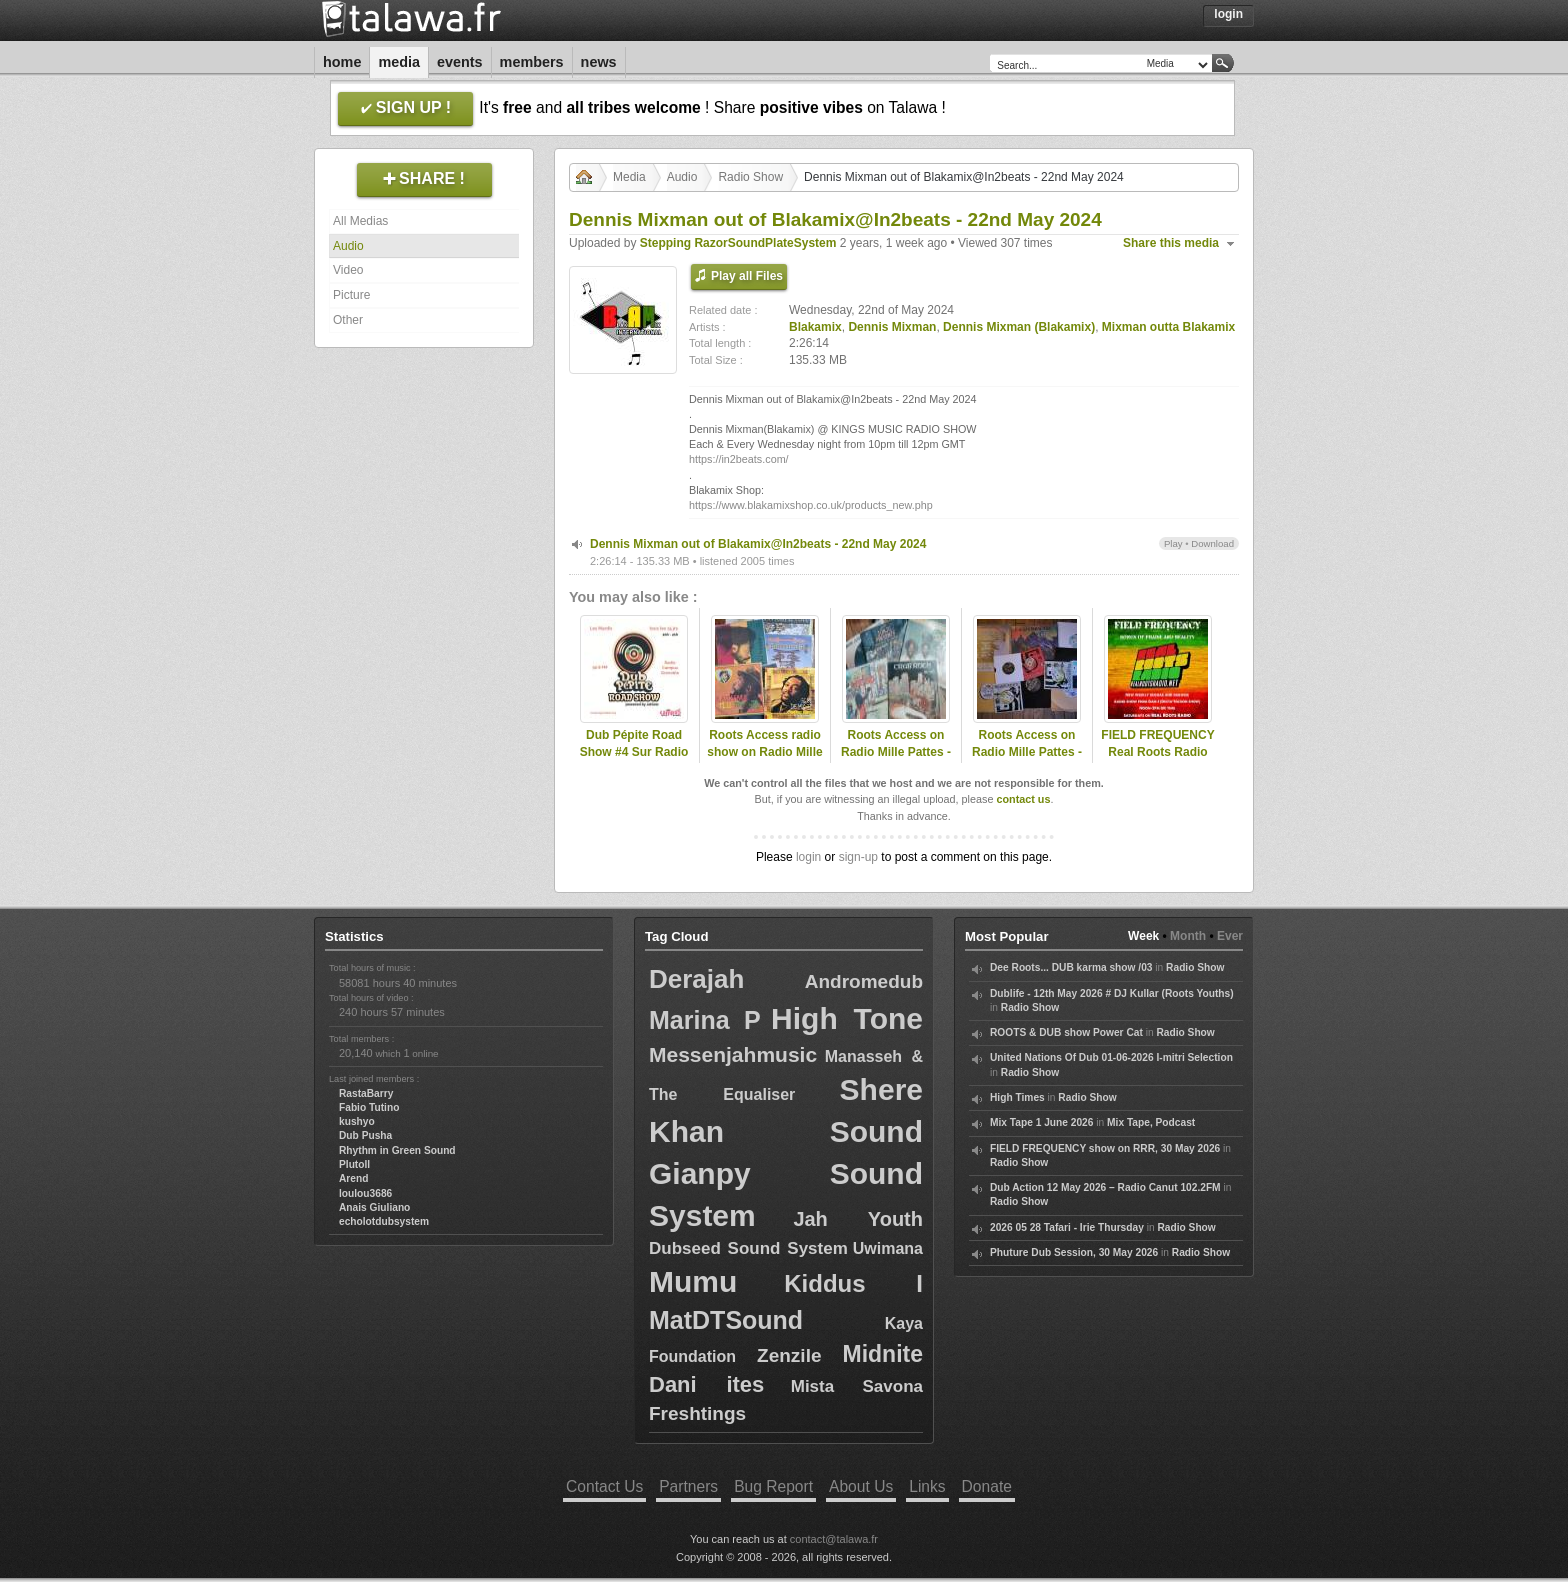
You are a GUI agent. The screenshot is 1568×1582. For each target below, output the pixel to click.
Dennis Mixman (892, 327)
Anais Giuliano (374, 1207)
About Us (861, 1486)
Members (532, 62)
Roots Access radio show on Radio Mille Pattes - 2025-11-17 (764, 752)
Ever (1230, 936)
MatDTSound (726, 1320)
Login (1228, 14)
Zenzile (789, 1355)
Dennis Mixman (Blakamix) (1019, 327)
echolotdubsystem (384, 1221)
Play (1173, 543)
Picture (351, 295)
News (599, 62)
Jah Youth (858, 1219)
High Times (1017, 1097)
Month (1188, 936)
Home (342, 62)
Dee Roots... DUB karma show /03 (1071, 967)
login (808, 857)
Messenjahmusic (733, 1054)
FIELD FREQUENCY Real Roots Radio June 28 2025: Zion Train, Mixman (1157, 760)
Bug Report (773, 1486)
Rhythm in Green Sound (397, 1150)
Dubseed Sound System (748, 1248)
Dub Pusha (365, 1135)
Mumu (693, 1281)
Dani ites (706, 1384)
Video (348, 270)
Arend (353, 1178)
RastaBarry (366, 1093)
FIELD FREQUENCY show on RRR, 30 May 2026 (1105, 1148)
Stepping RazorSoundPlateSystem (738, 243)
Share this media (1171, 243)
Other (348, 320)
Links (927, 1486)
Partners (688, 1486)
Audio (348, 246)
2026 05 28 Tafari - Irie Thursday (1067, 1227)
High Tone (847, 1018)
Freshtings (697, 1413)
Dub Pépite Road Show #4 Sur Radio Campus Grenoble (634, 752)
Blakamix (815, 327)
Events (460, 62)
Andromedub (864, 981)
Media (399, 62)
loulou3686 (365, 1193)
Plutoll (354, 1164)
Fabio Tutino (369, 1107)
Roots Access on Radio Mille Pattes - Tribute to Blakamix (1027, 752)
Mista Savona (857, 1386)
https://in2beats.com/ (739, 459)
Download (1212, 543)
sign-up (858, 857)
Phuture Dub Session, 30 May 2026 (1074, 1252)
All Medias (360, 221)
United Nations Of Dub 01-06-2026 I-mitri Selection (1111, 1057)
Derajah (696, 979)
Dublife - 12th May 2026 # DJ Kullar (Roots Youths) (1112, 993)
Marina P (705, 1020)
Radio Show (750, 177)
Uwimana (888, 1248)
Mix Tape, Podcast (1151, 1122)
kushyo (357, 1121)
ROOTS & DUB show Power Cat (1066, 1032)
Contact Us (604, 1486)
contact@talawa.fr (834, 1539)
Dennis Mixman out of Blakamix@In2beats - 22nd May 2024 (758, 544)
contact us (1023, 799)
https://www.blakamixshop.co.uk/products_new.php (811, 505)
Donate (987, 1486)
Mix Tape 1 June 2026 (1041, 1122)
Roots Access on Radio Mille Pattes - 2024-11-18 (896, 752)
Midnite (883, 1354)
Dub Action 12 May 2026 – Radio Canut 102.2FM (1105, 1187)
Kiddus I (853, 1283)
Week (1143, 936)
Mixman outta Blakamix (1168, 327)
